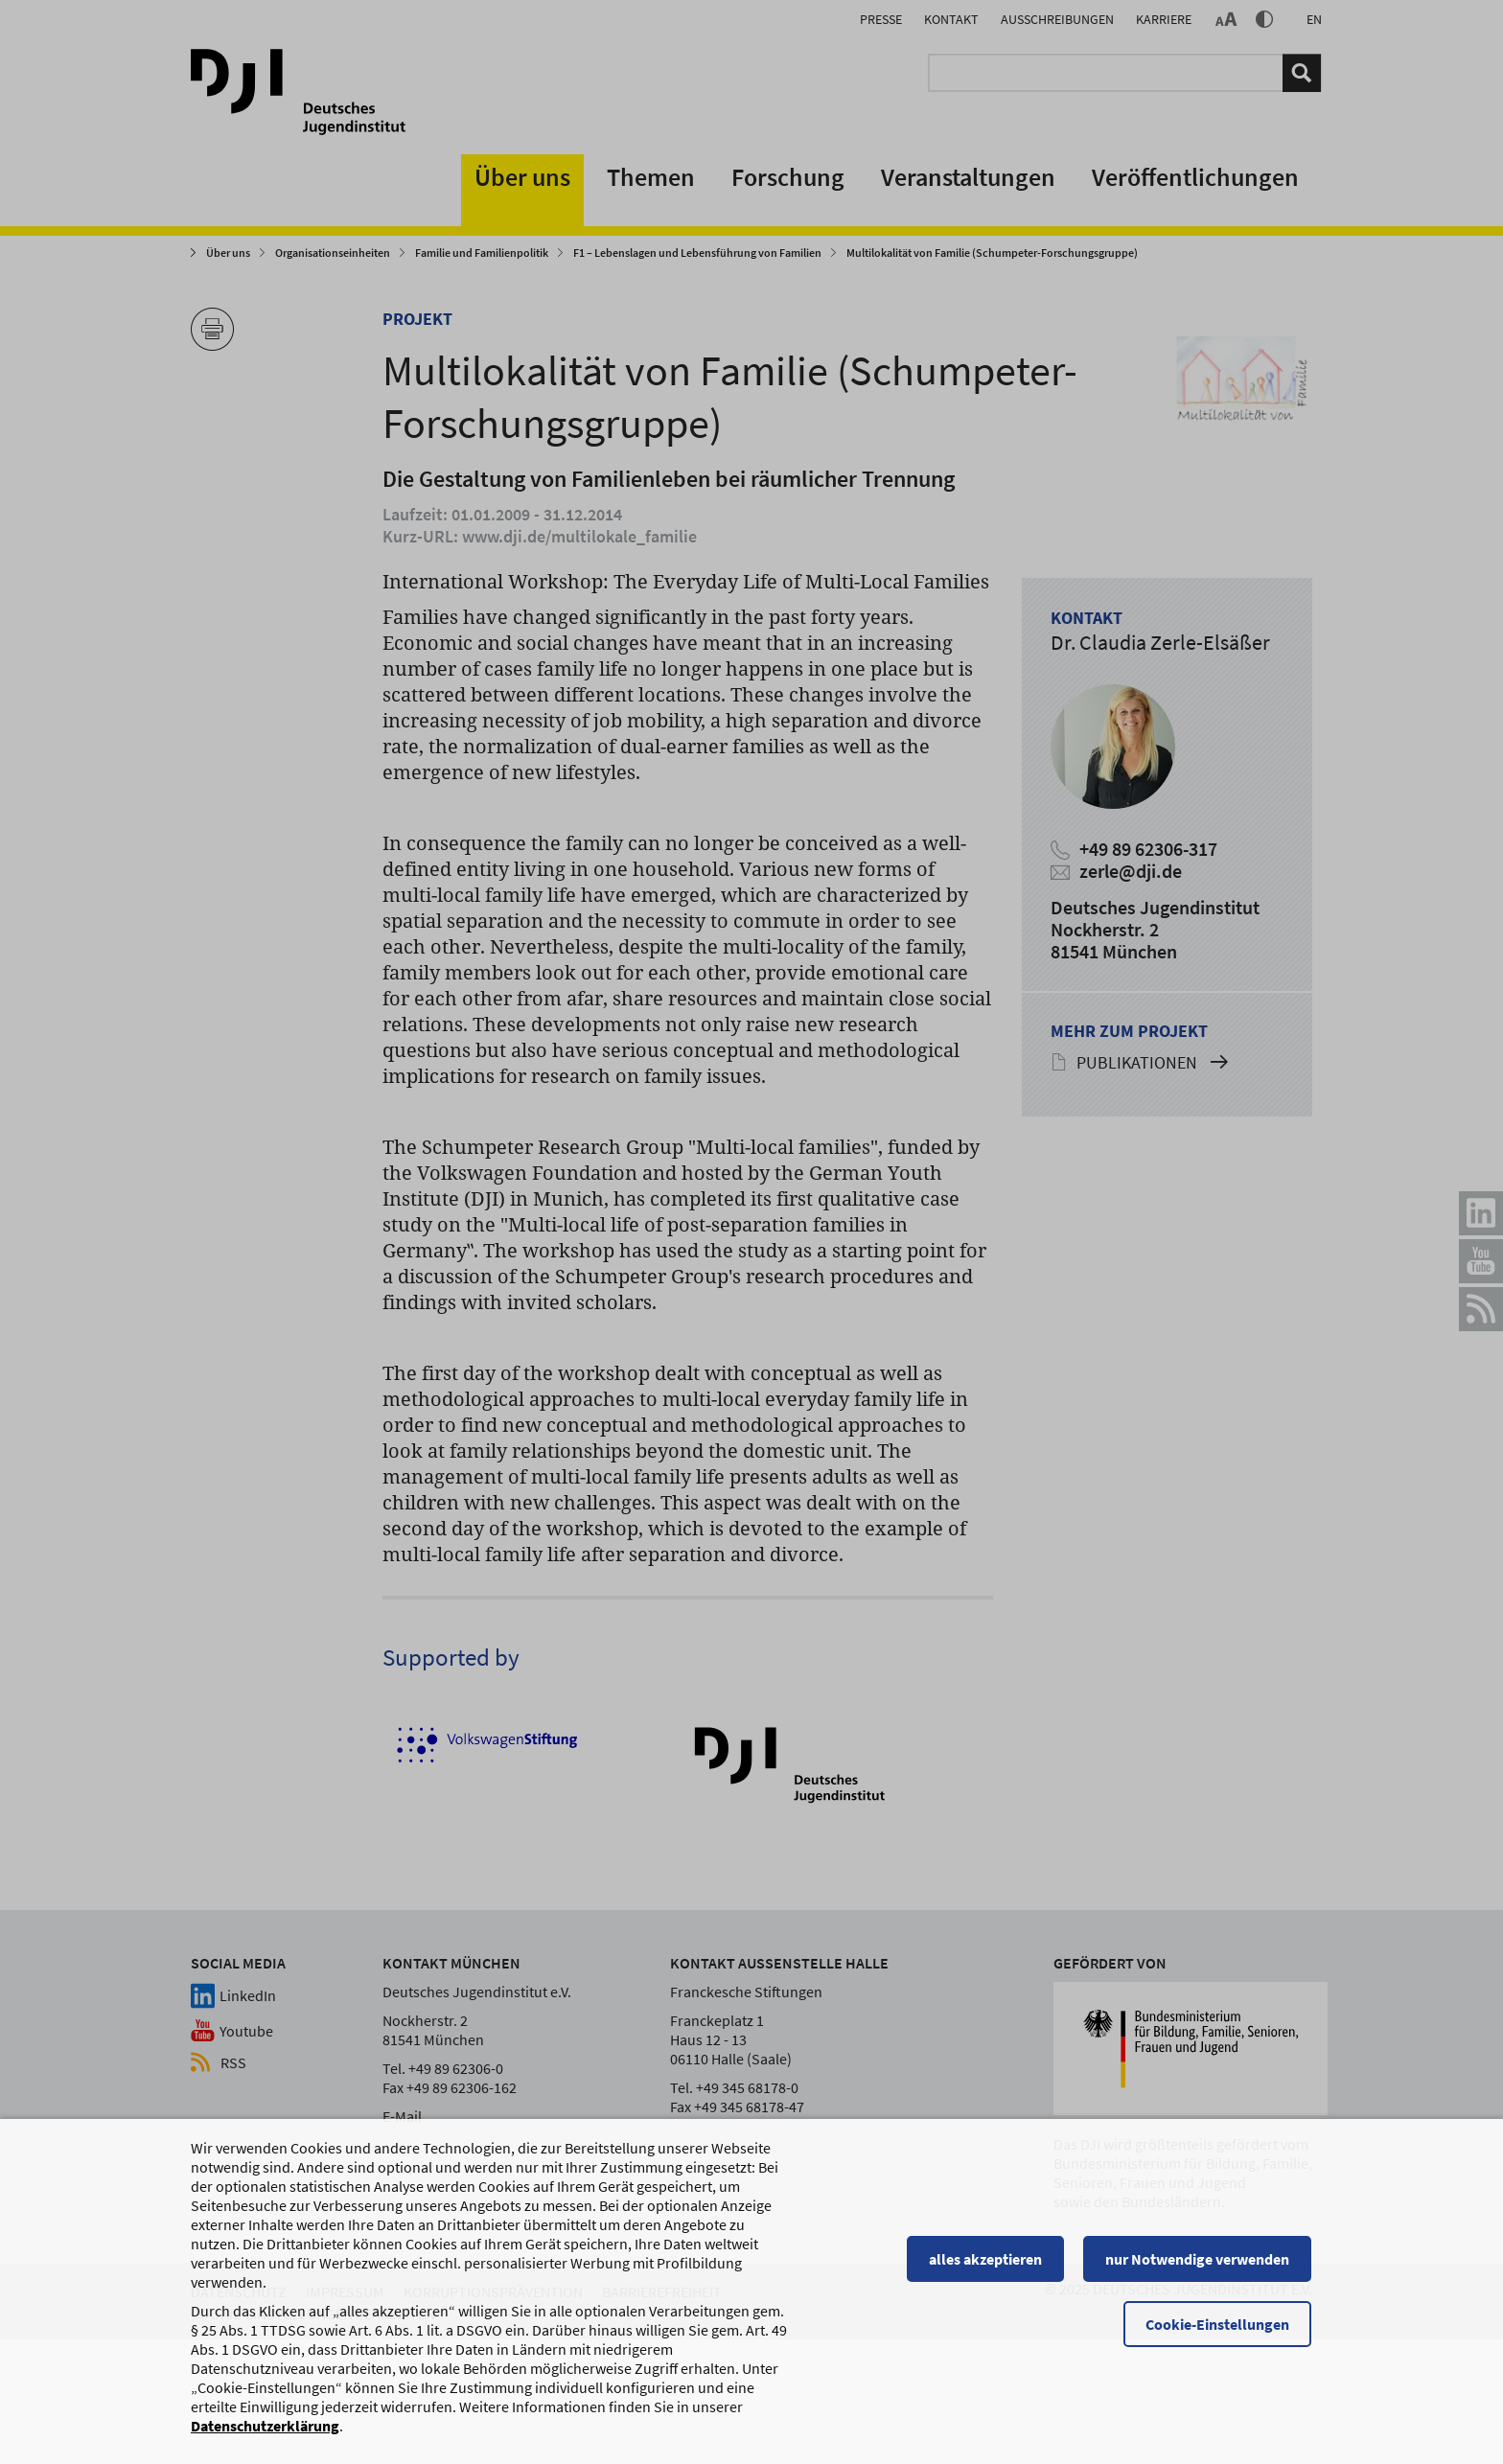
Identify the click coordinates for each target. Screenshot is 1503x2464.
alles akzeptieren (986, 2267)
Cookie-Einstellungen (1218, 2332)
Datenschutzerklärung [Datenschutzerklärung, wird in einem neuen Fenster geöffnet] (265, 2434)
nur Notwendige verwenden (1198, 2267)
